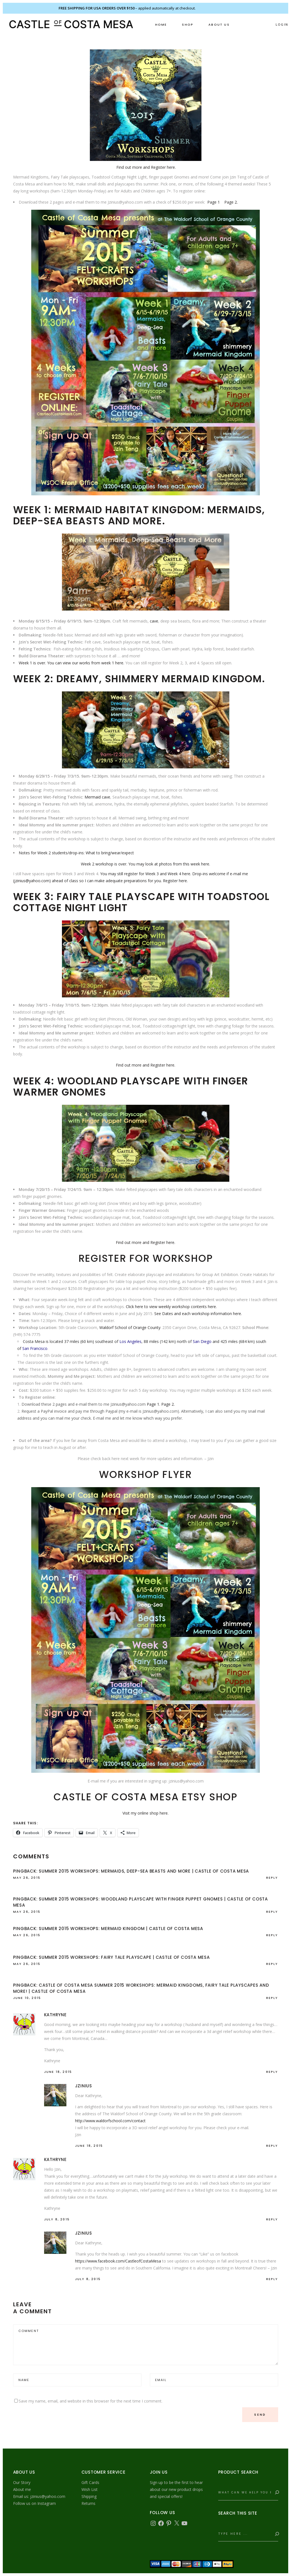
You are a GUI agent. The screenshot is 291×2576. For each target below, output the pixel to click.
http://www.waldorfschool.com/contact (110, 2120)
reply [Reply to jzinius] (272, 2145)
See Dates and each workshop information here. (198, 1313)
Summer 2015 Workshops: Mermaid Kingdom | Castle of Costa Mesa (121, 1928)
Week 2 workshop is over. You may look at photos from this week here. (145, 864)
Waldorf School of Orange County (129, 1327)
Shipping (89, 2496)
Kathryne (55, 2015)
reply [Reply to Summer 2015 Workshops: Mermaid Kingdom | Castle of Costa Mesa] (272, 1935)
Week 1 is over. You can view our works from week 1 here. (71, 662)
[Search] (276, 2492)
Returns (88, 2503)
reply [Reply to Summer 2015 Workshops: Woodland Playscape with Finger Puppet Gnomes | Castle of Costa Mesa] (272, 1911)
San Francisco (34, 1348)
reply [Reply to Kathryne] (272, 2072)
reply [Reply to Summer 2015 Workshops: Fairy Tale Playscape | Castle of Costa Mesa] (272, 1964)
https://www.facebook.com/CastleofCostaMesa (118, 2261)
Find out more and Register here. (146, 167)
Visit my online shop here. (145, 1813)
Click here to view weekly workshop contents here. (171, 1306)
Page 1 (213, 202)
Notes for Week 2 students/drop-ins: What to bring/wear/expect (76, 852)
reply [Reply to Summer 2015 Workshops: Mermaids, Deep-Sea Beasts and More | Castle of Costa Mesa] (272, 1877)
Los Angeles (130, 1341)
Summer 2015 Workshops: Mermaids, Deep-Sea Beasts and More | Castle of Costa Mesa (144, 1871)
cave (154, 621)
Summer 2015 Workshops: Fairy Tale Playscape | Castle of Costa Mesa (124, 1957)
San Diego (202, 1341)
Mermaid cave (96, 797)
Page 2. (231, 202)
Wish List (89, 2489)
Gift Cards (90, 2482)
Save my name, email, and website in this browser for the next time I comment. (90, 2401)
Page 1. (153, 1404)
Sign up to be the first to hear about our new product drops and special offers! (176, 2489)
